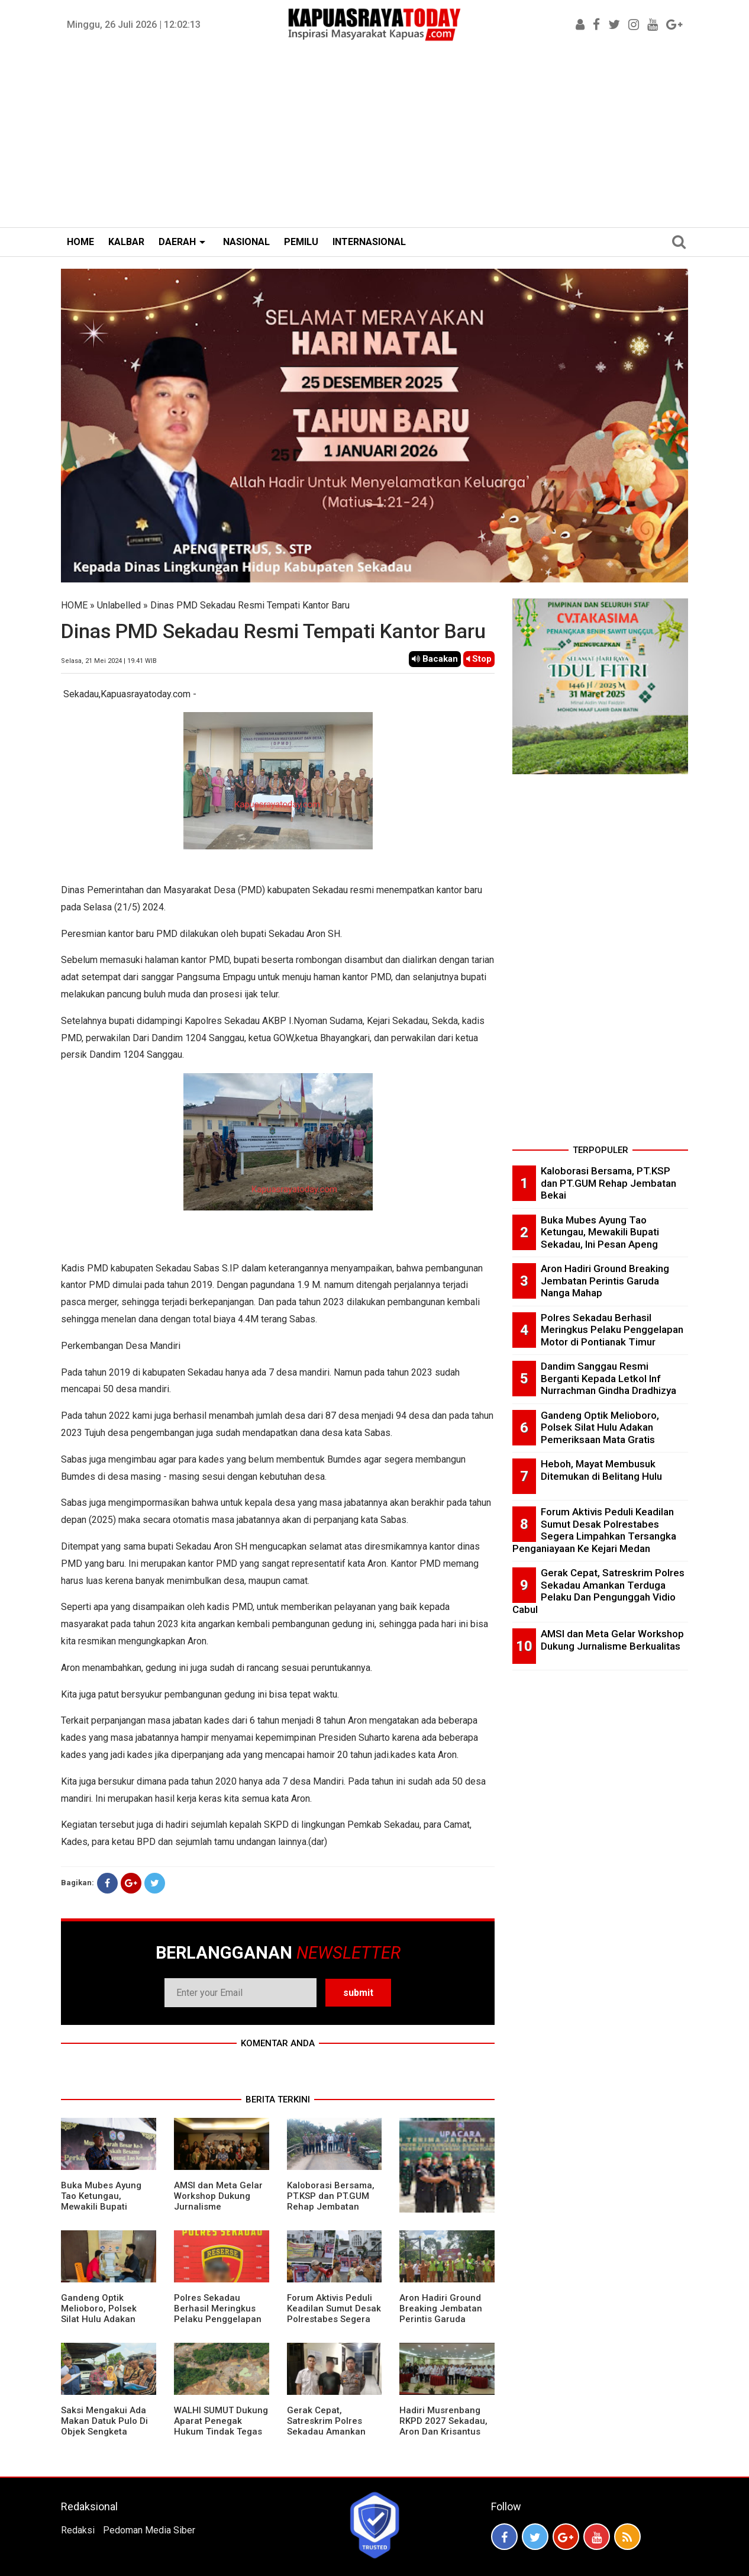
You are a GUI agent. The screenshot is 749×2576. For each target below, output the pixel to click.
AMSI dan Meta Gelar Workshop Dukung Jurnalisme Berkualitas (218, 2201)
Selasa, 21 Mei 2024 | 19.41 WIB (109, 661)
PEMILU (301, 241)
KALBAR (126, 241)
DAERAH (177, 241)
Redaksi (78, 2530)
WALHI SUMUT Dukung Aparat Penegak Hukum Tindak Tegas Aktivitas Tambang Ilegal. (221, 2431)
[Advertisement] (374, 138)
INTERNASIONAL (369, 241)
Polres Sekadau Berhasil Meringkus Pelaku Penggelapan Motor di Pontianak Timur (217, 2319)
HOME (80, 241)
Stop (479, 658)
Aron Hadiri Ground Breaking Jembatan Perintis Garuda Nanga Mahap (440, 2313)
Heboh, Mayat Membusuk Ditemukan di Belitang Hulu (601, 1470)
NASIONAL (246, 241)
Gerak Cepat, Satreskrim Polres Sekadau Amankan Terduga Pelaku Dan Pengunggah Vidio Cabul (329, 2437)
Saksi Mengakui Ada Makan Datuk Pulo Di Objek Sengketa (104, 2421)
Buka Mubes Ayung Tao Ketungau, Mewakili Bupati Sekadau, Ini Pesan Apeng (101, 2206)
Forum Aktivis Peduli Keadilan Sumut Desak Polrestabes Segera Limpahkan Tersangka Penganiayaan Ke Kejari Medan (334, 2324)
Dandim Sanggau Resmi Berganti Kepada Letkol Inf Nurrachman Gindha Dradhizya (608, 1378)
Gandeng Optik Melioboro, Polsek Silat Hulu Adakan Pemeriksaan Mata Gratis (100, 2319)
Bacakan (435, 658)
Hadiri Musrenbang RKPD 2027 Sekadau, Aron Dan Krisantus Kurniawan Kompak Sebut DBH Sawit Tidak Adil (443, 2437)
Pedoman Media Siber (149, 2530)
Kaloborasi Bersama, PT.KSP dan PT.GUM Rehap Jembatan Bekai (330, 2201)
